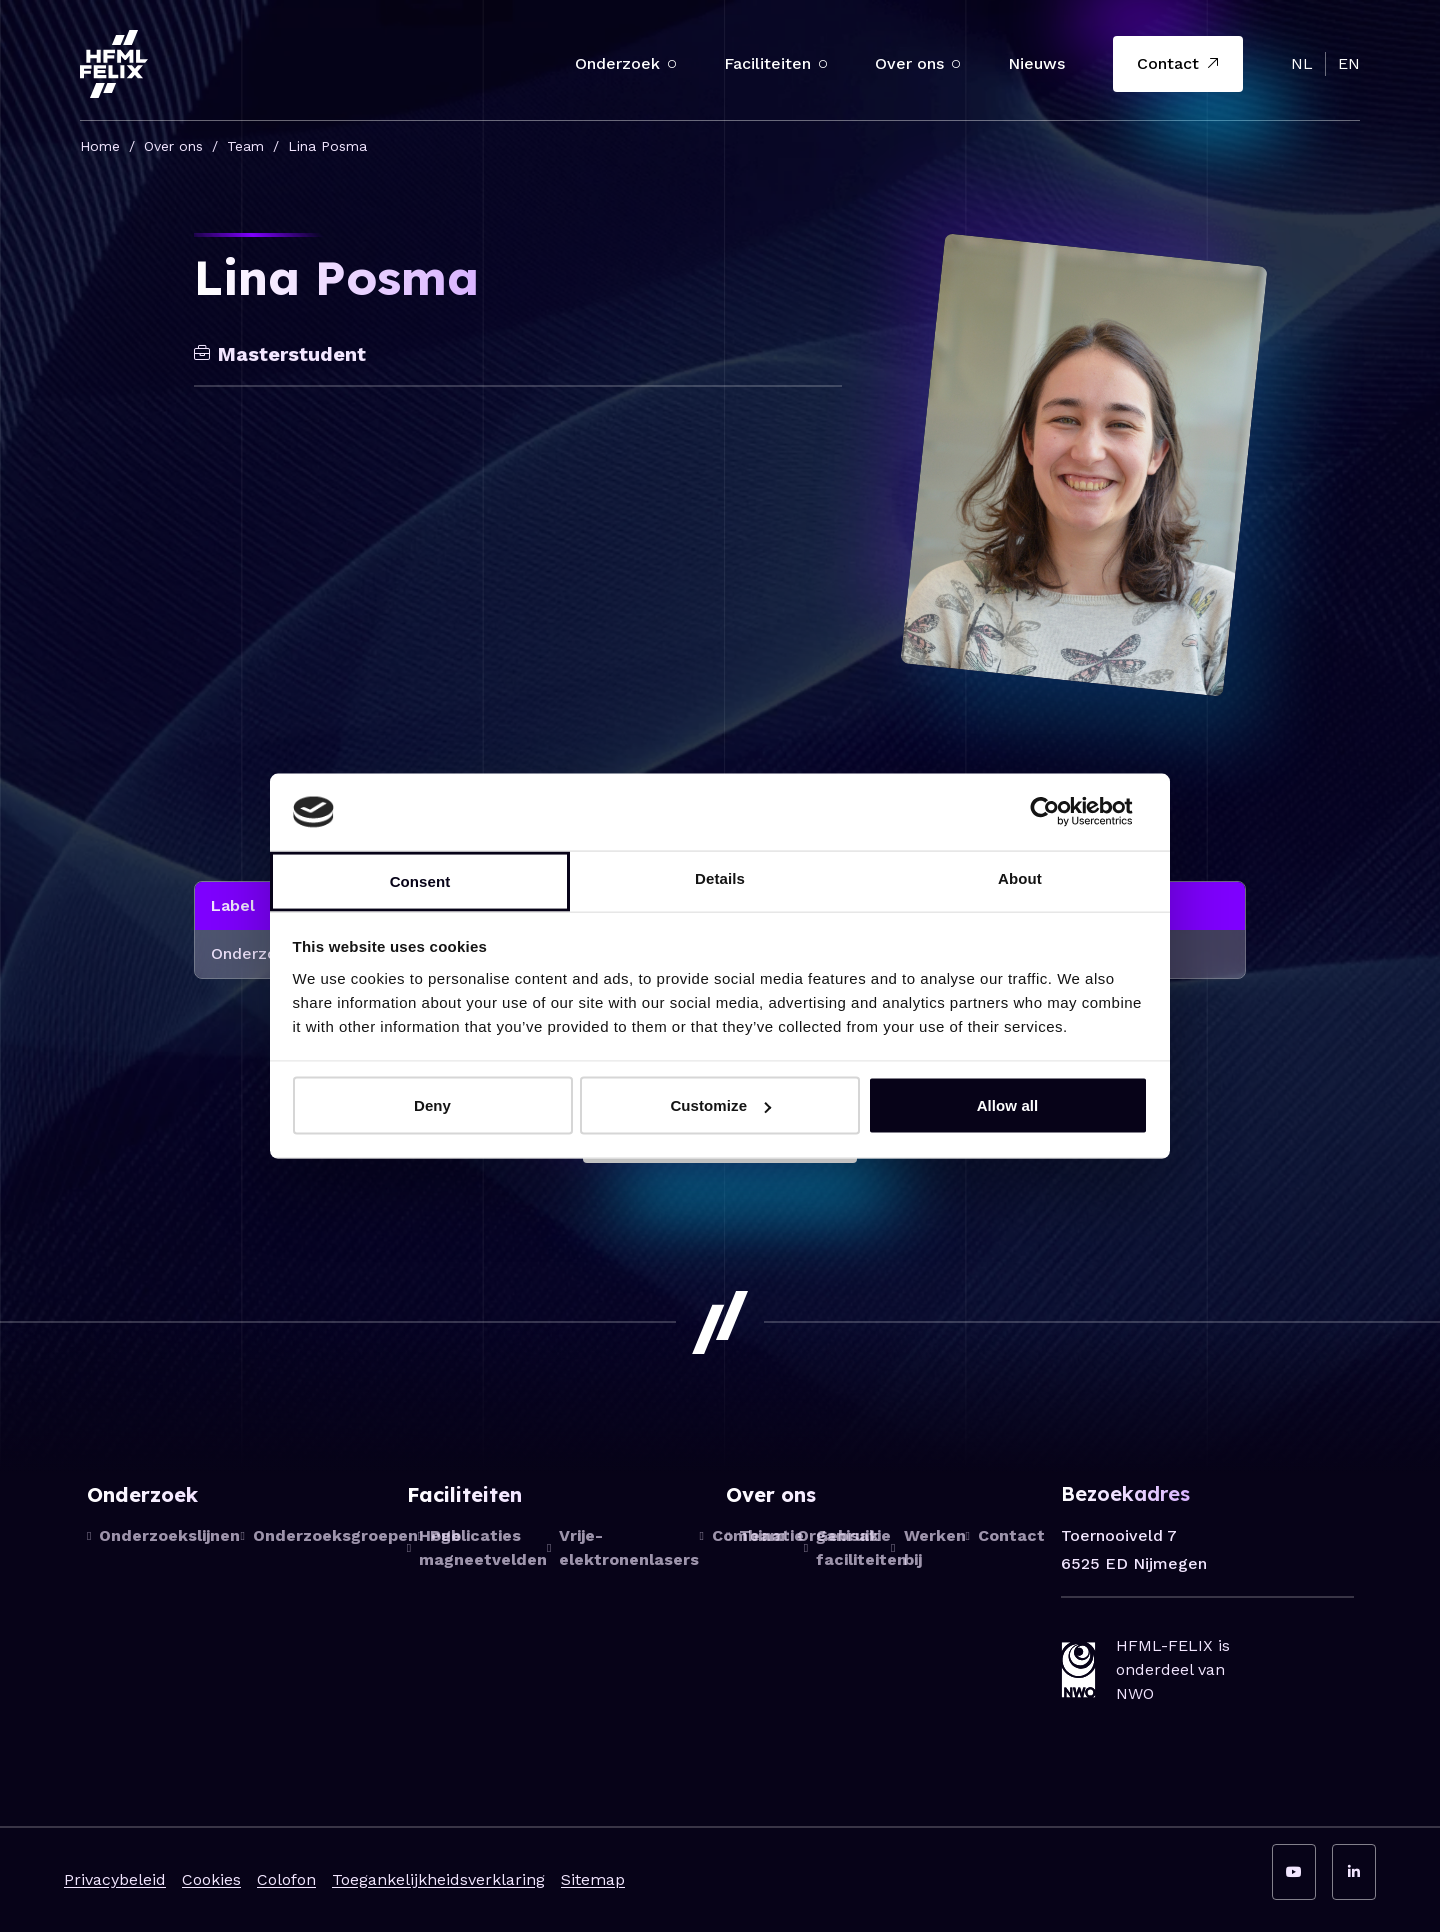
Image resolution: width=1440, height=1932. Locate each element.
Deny (432, 1105)
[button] (672, 64)
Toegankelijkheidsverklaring (438, 1879)
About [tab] (1020, 877)
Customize (720, 1105)
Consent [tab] (420, 880)
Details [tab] (720, 877)
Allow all (1008, 1105)
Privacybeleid (115, 1879)
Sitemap (593, 1879)
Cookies (211, 1879)
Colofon (286, 1879)
